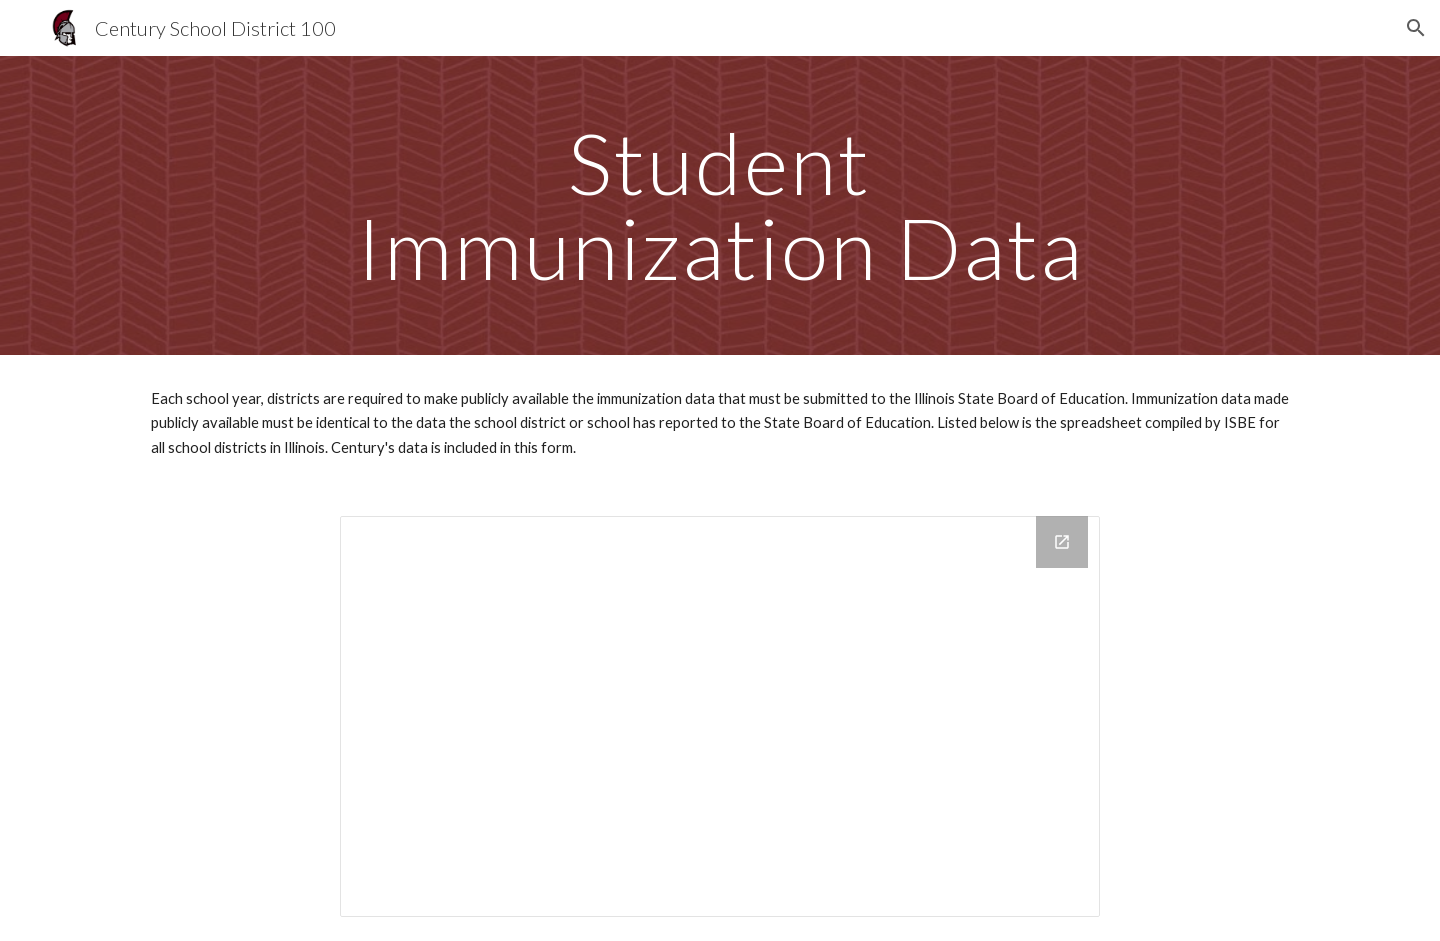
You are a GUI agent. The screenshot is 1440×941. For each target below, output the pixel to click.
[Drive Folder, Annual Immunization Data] (720, 716)
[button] (1416, 28)
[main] (720, 205)
